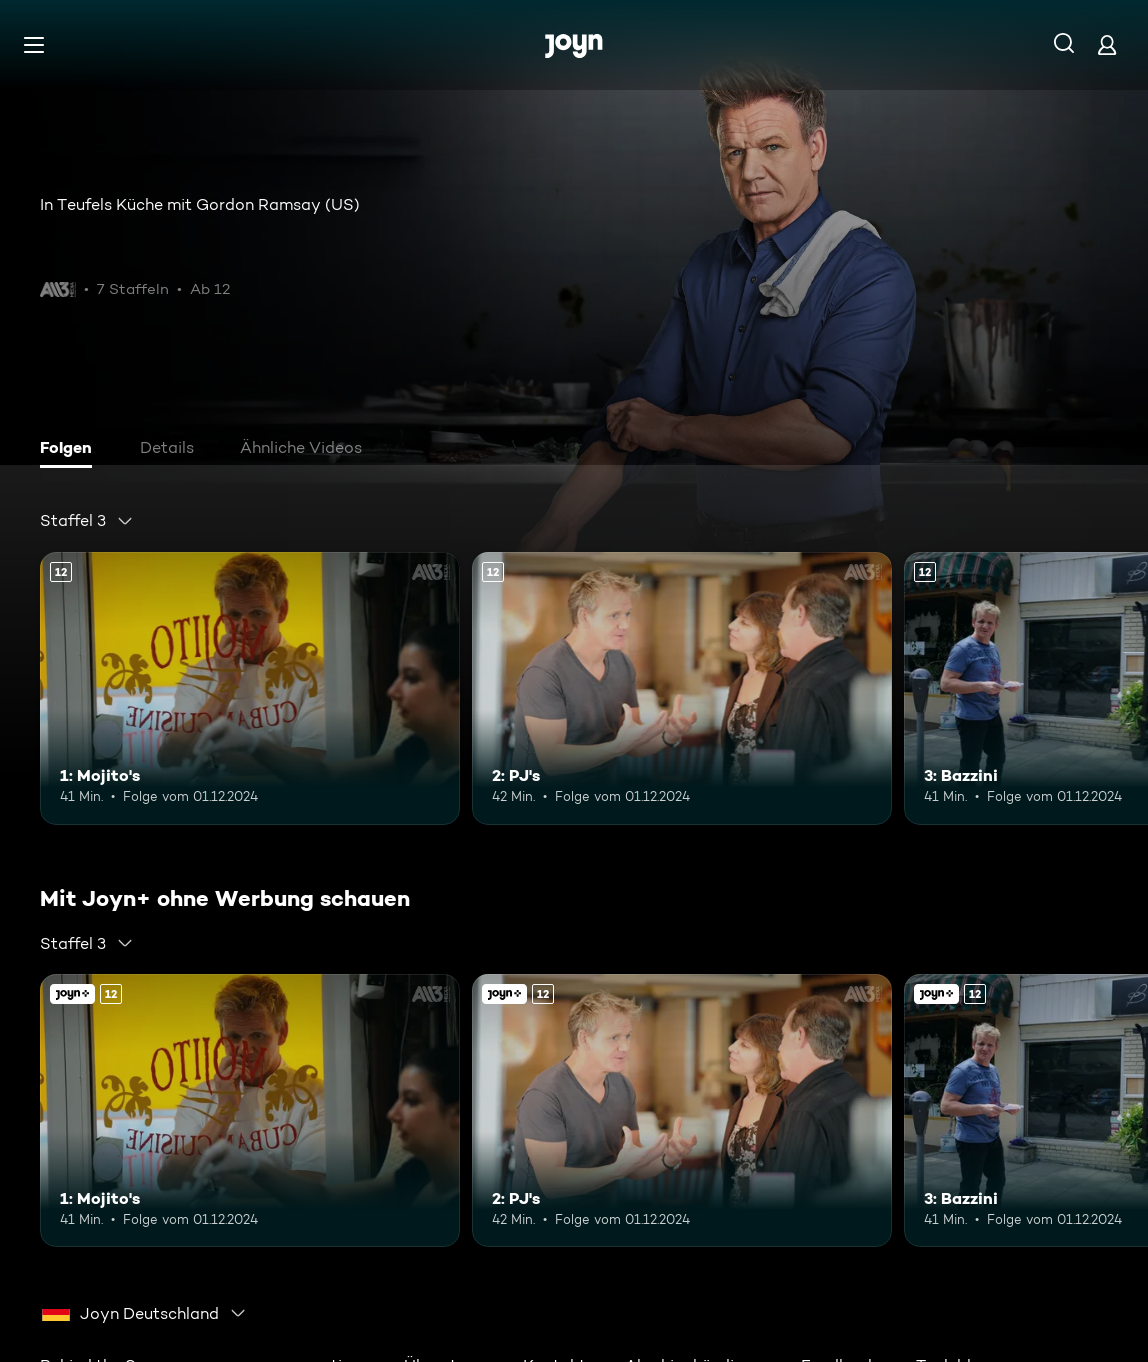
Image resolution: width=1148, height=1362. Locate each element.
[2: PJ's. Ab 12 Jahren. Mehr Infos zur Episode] (682, 688)
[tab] (71, 450)
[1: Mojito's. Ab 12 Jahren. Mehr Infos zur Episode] (250, 688)
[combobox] (87, 521)
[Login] (1107, 44)
